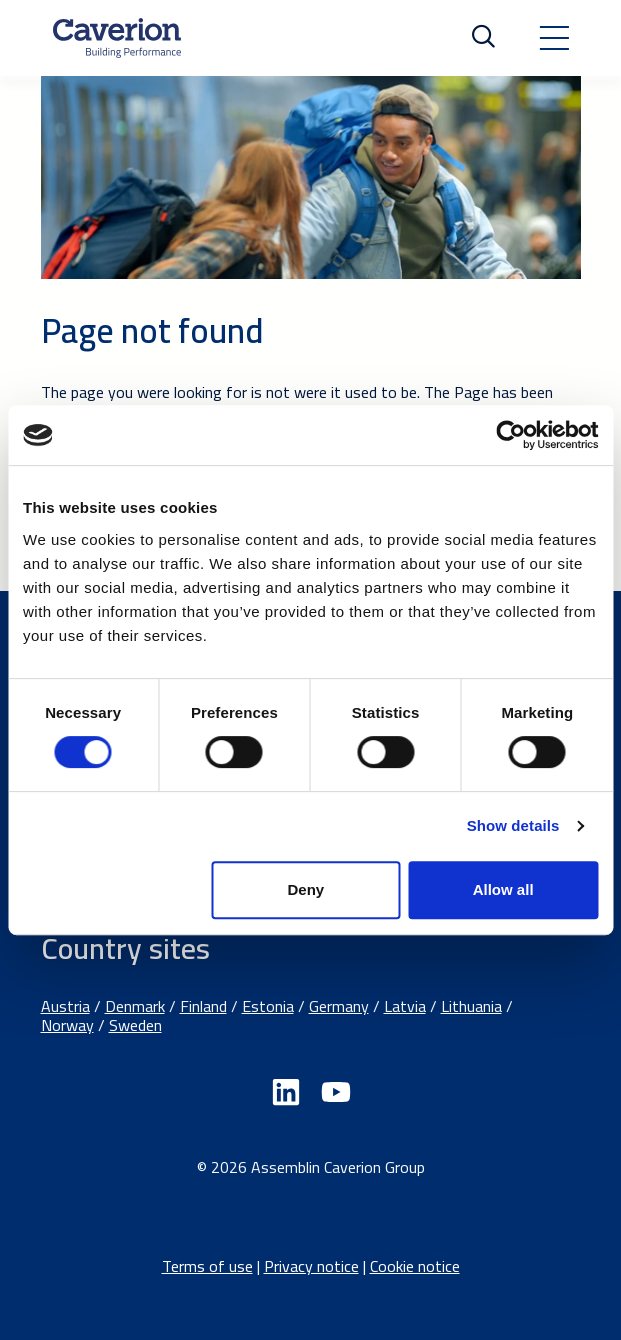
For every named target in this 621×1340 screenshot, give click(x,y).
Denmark (135, 1006)
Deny (306, 889)
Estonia (268, 1006)
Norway (67, 1025)
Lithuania (471, 1006)
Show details (513, 825)
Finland (203, 1006)
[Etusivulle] (117, 38)
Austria (65, 1006)
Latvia (405, 1006)
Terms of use (207, 1266)
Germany (339, 1006)
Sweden (135, 1025)
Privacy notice (311, 1266)
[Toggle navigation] (554, 38)
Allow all (503, 889)
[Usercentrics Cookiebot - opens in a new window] (510, 435)
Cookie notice (415, 1266)
